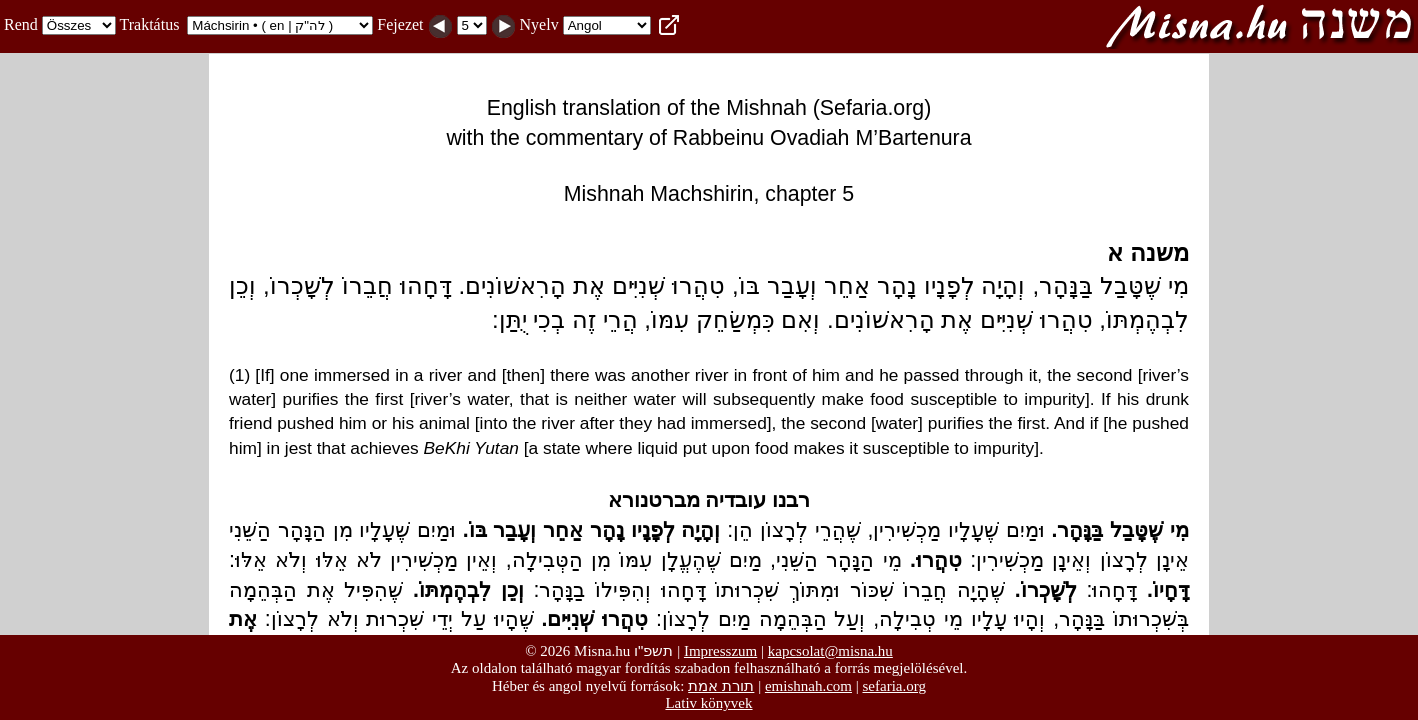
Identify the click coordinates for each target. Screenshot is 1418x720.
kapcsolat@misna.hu (830, 651)
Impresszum (720, 651)
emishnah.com (808, 686)
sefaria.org (894, 686)
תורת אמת (721, 685)
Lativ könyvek (708, 703)
